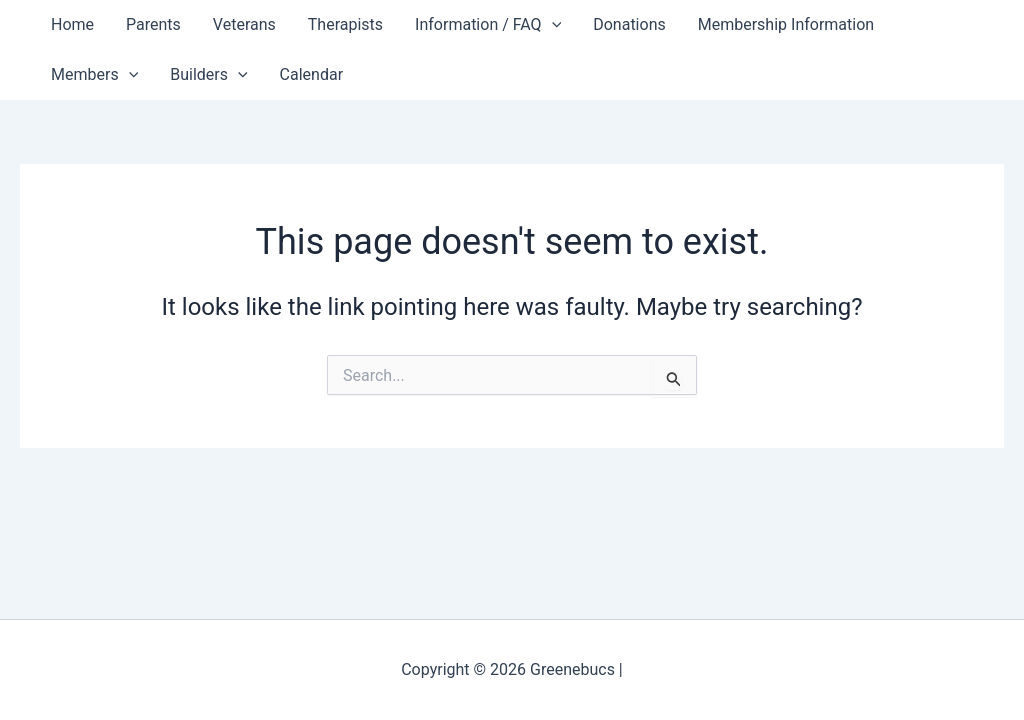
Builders (208, 75)
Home (72, 24)
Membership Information (786, 24)
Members (94, 75)
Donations (629, 24)
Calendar (311, 74)
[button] (552, 25)
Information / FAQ (488, 25)
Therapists (345, 24)
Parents (153, 24)
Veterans (244, 24)
